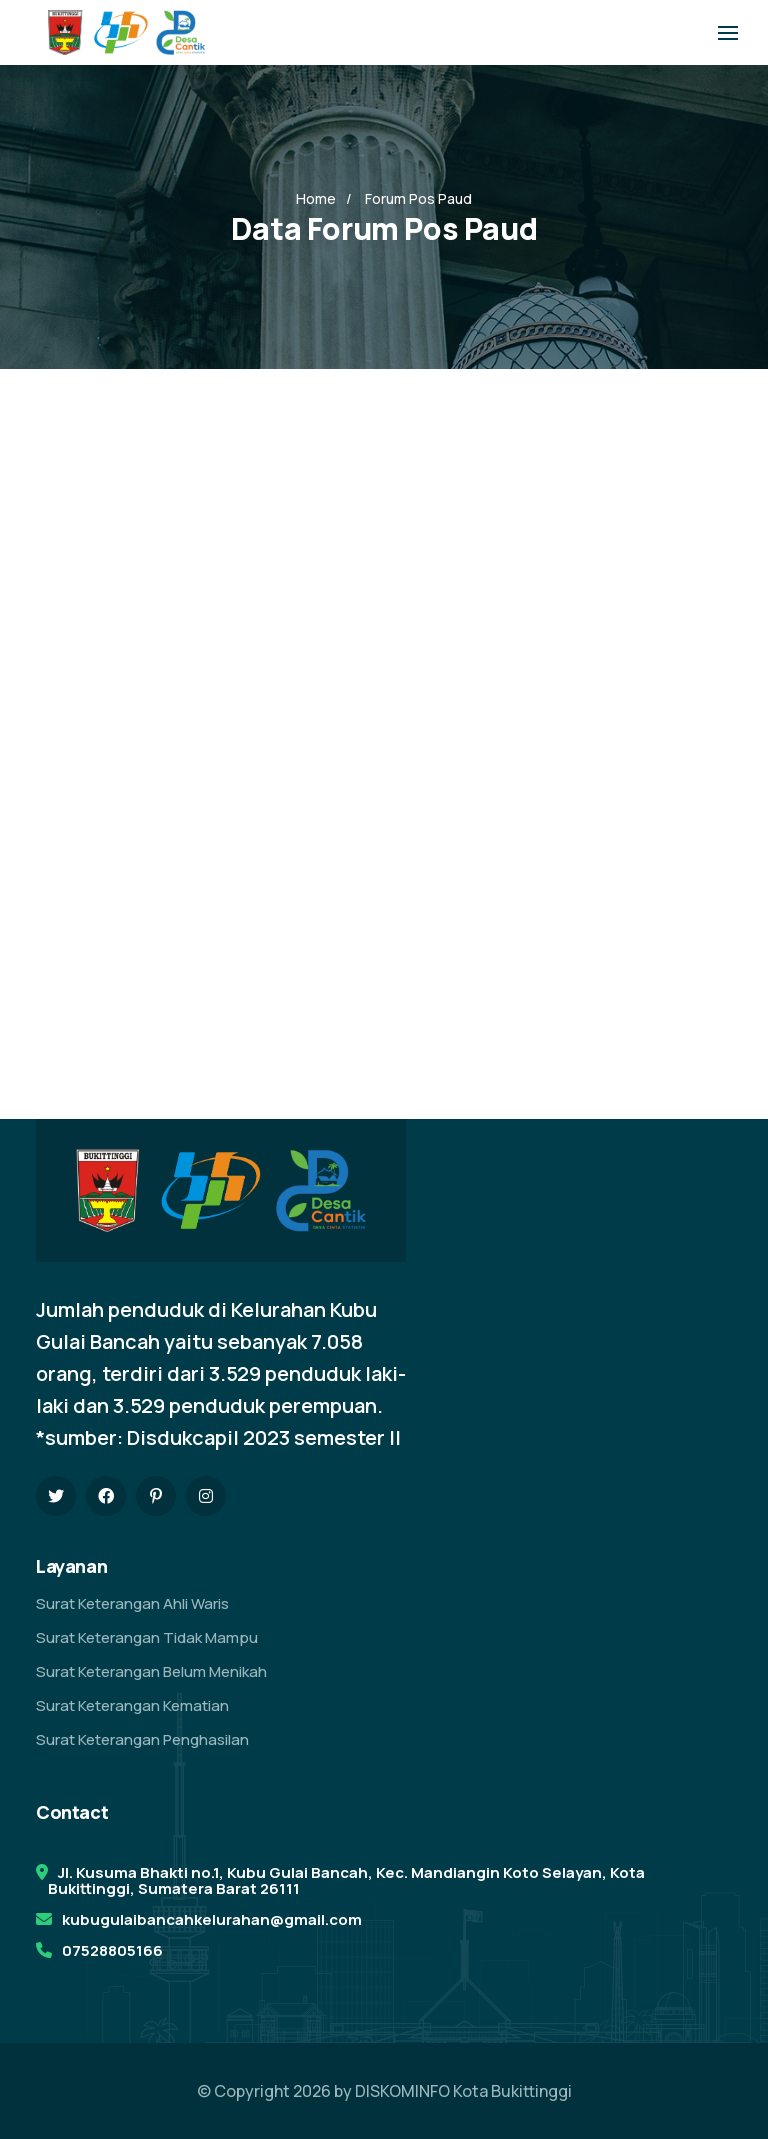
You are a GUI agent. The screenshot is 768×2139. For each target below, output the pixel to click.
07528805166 (112, 1950)
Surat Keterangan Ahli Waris (132, 1603)
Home (316, 198)
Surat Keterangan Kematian (132, 1705)
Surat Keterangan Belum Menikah (151, 1671)
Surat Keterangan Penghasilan (142, 1739)
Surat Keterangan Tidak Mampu (147, 1637)
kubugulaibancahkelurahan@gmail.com (212, 1919)
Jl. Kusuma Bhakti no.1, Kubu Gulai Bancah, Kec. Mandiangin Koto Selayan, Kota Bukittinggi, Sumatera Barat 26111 (346, 1880)
